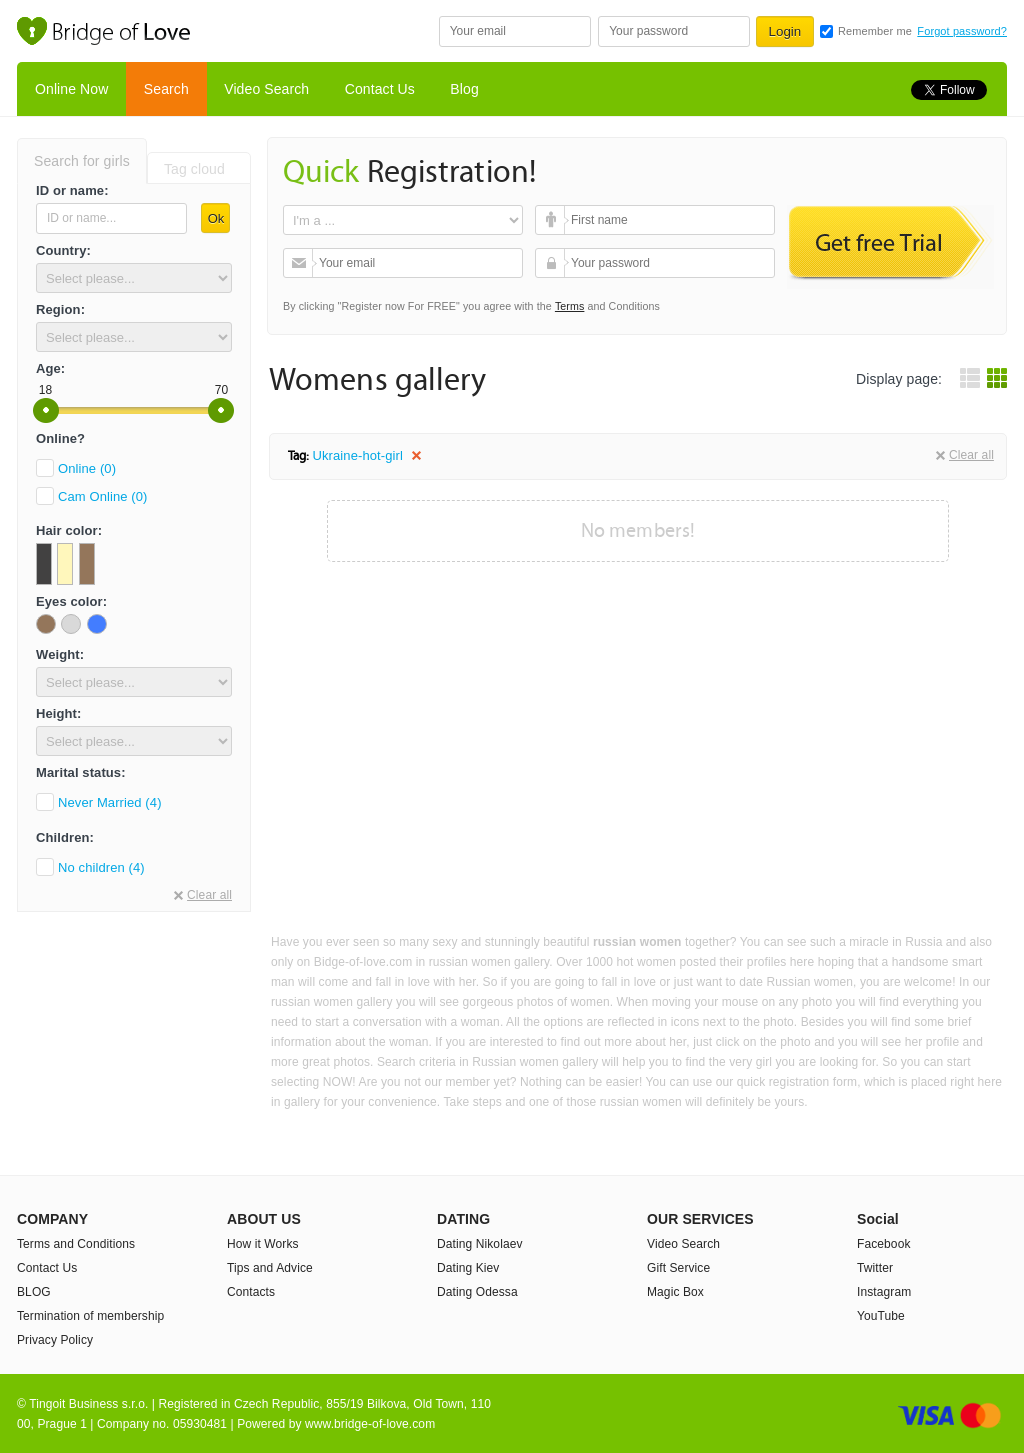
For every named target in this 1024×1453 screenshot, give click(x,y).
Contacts (251, 1292)
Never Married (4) (110, 802)
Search (166, 89)
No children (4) (101, 867)
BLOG (34, 1292)
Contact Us (380, 89)
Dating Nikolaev (480, 1244)
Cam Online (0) (103, 496)
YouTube (881, 1316)
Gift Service (678, 1268)
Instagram (884, 1292)
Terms (570, 306)
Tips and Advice (270, 1268)
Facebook (884, 1244)
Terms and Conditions (76, 1244)
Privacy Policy (55, 1340)
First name (552, 220)
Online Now (71, 89)
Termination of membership (90, 1316)
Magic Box (675, 1292)
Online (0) (87, 468)
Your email (300, 263)
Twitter (875, 1268)
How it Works (263, 1244)
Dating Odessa (477, 1292)
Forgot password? (962, 31)
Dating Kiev (468, 1268)
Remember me (875, 31)
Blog (464, 89)
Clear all (209, 895)
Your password (552, 263)
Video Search (266, 89)
